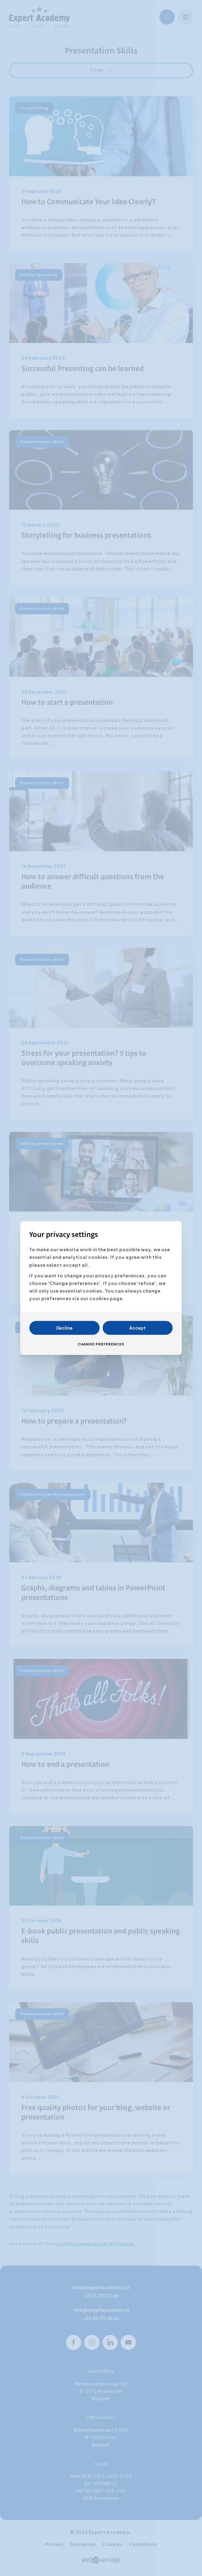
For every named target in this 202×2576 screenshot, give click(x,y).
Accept (137, 1328)
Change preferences (101, 1344)
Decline (64, 1328)
